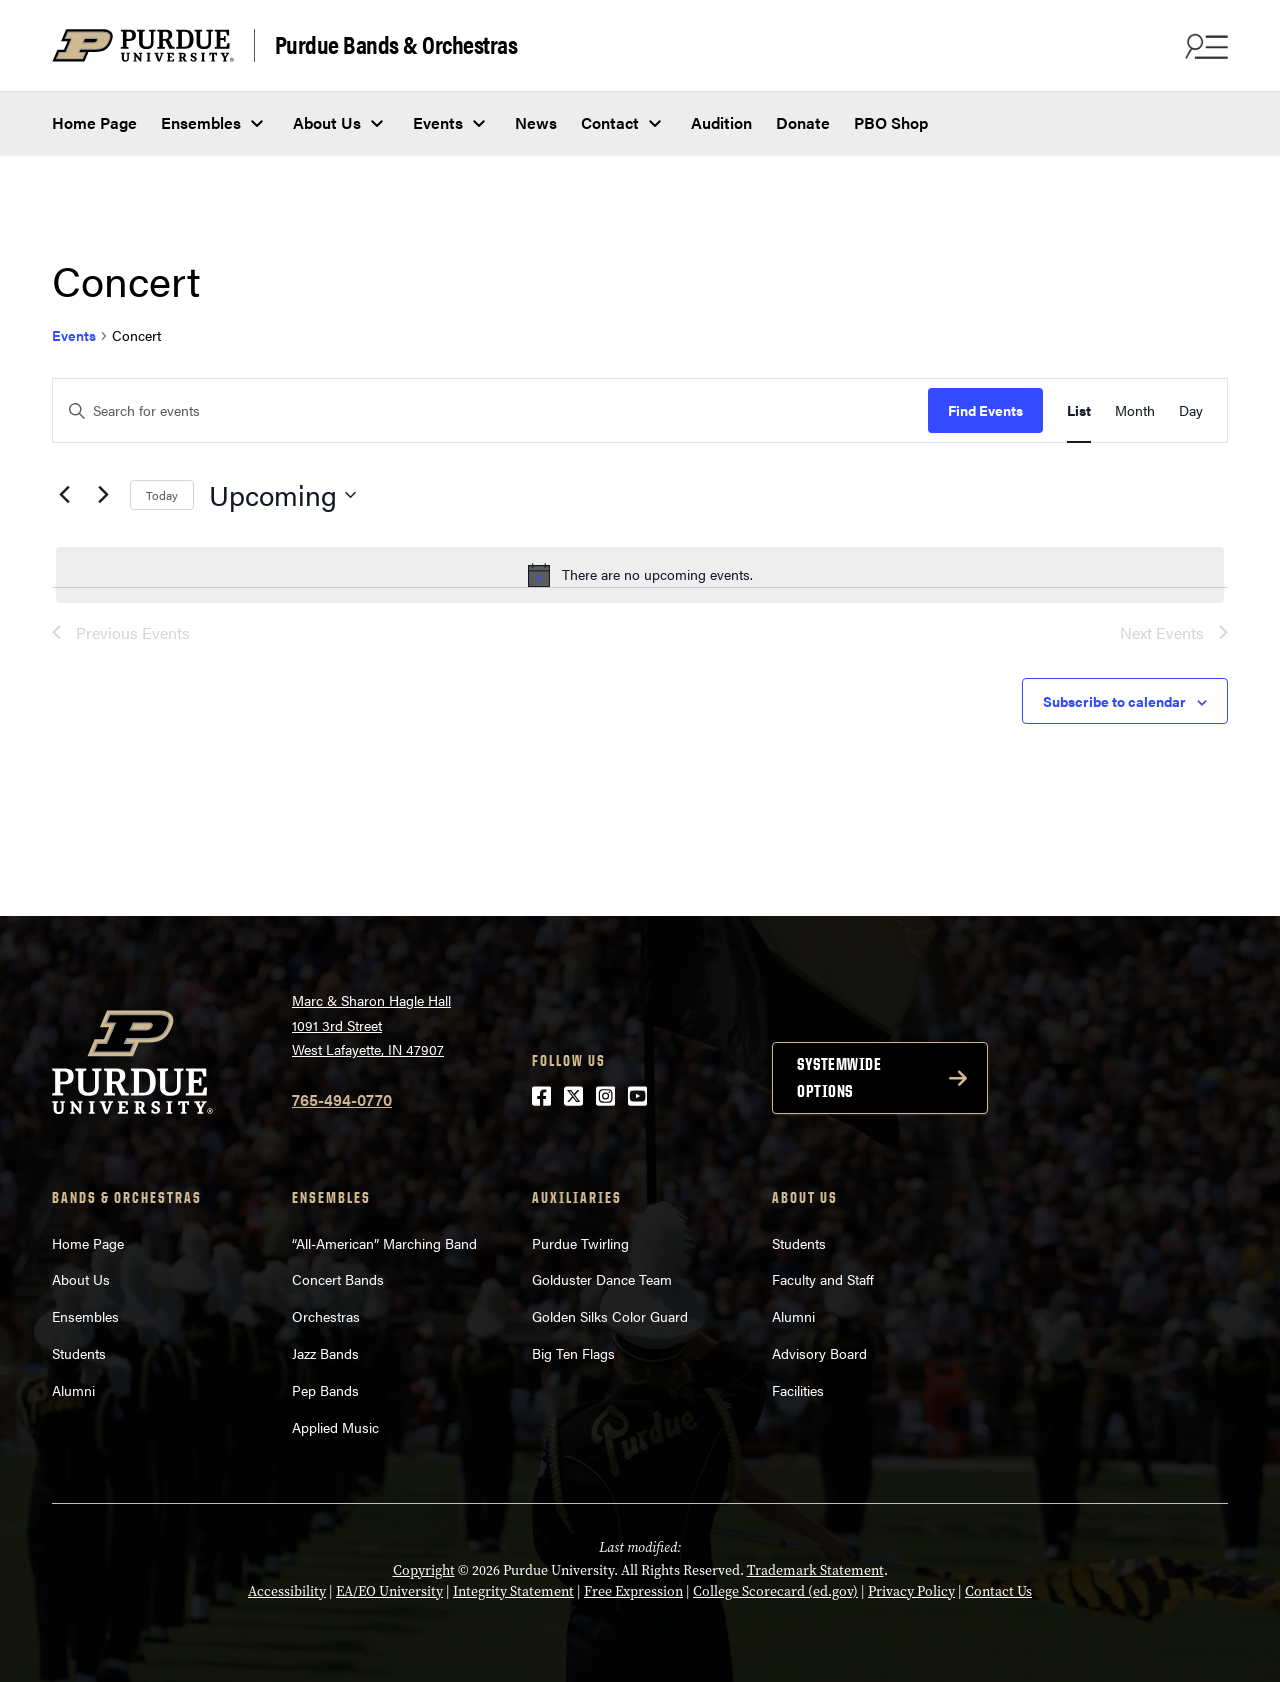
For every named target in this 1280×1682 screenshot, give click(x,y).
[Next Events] (103, 495)
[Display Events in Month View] (1135, 410)
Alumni (73, 1390)
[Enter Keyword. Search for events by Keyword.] (490, 410)
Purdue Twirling (580, 1243)
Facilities (798, 1390)
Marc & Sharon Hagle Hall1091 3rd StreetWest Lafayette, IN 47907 (371, 1024)
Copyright (424, 1570)
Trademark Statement (815, 1570)
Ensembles (201, 122)
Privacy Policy (911, 1591)
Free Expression (633, 1591)
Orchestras (326, 1316)
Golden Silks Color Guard (610, 1316)
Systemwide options (839, 1077)
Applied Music (335, 1427)
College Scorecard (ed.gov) (775, 1591)
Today (162, 495)
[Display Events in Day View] (1191, 410)
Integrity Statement (513, 1591)
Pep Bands (325, 1390)
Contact (610, 122)
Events (438, 122)
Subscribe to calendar (1114, 701)
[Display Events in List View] (1079, 410)
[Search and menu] (1204, 46)
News (536, 122)
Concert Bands (338, 1279)
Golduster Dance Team (602, 1279)
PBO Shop (891, 122)
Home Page (94, 122)
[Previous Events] (64, 495)
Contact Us (998, 1591)
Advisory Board (819, 1353)
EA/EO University (389, 1591)
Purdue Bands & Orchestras (396, 45)
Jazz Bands (325, 1353)
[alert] (640, 575)
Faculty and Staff (823, 1279)
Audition (721, 122)
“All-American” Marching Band (384, 1243)
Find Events (985, 410)
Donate (803, 122)
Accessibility (287, 1591)
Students (79, 1353)
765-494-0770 (342, 1099)
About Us (327, 122)
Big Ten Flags (573, 1353)
